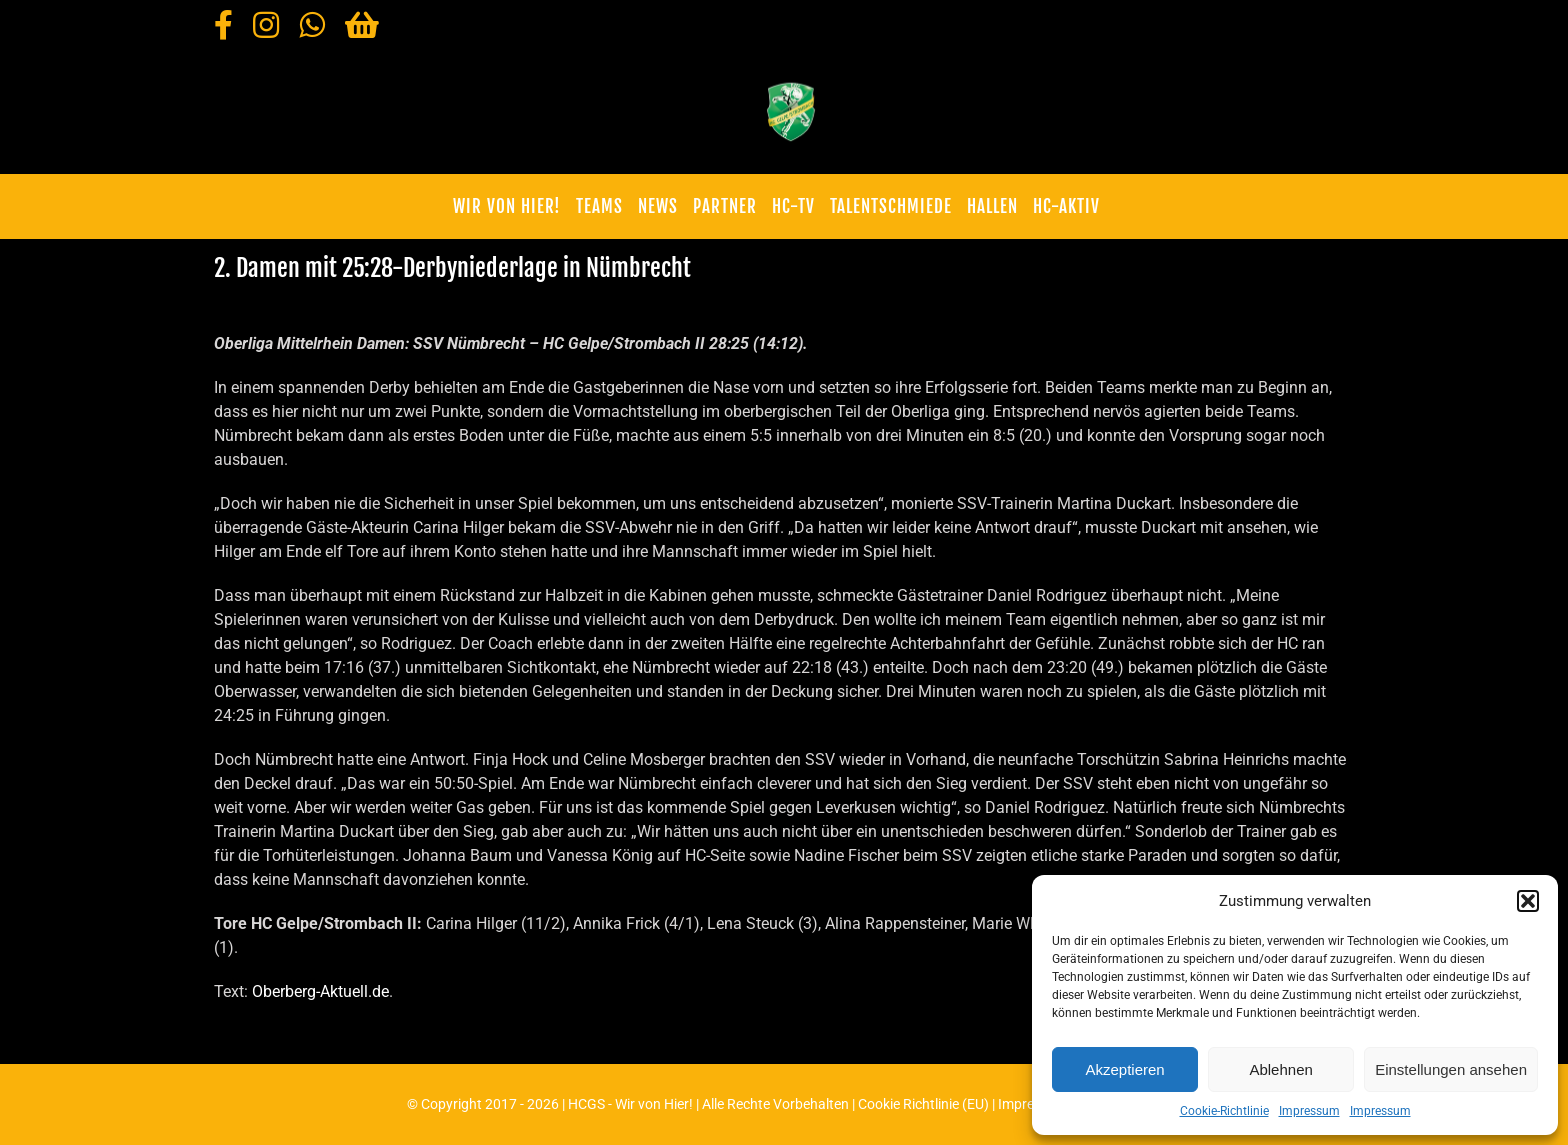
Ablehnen (1280, 1069)
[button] (1528, 901)
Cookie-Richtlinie (1224, 1111)
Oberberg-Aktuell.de (320, 991)
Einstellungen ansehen (1451, 1069)
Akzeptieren (1124, 1069)
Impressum (1309, 1111)
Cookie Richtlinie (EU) (923, 1104)
